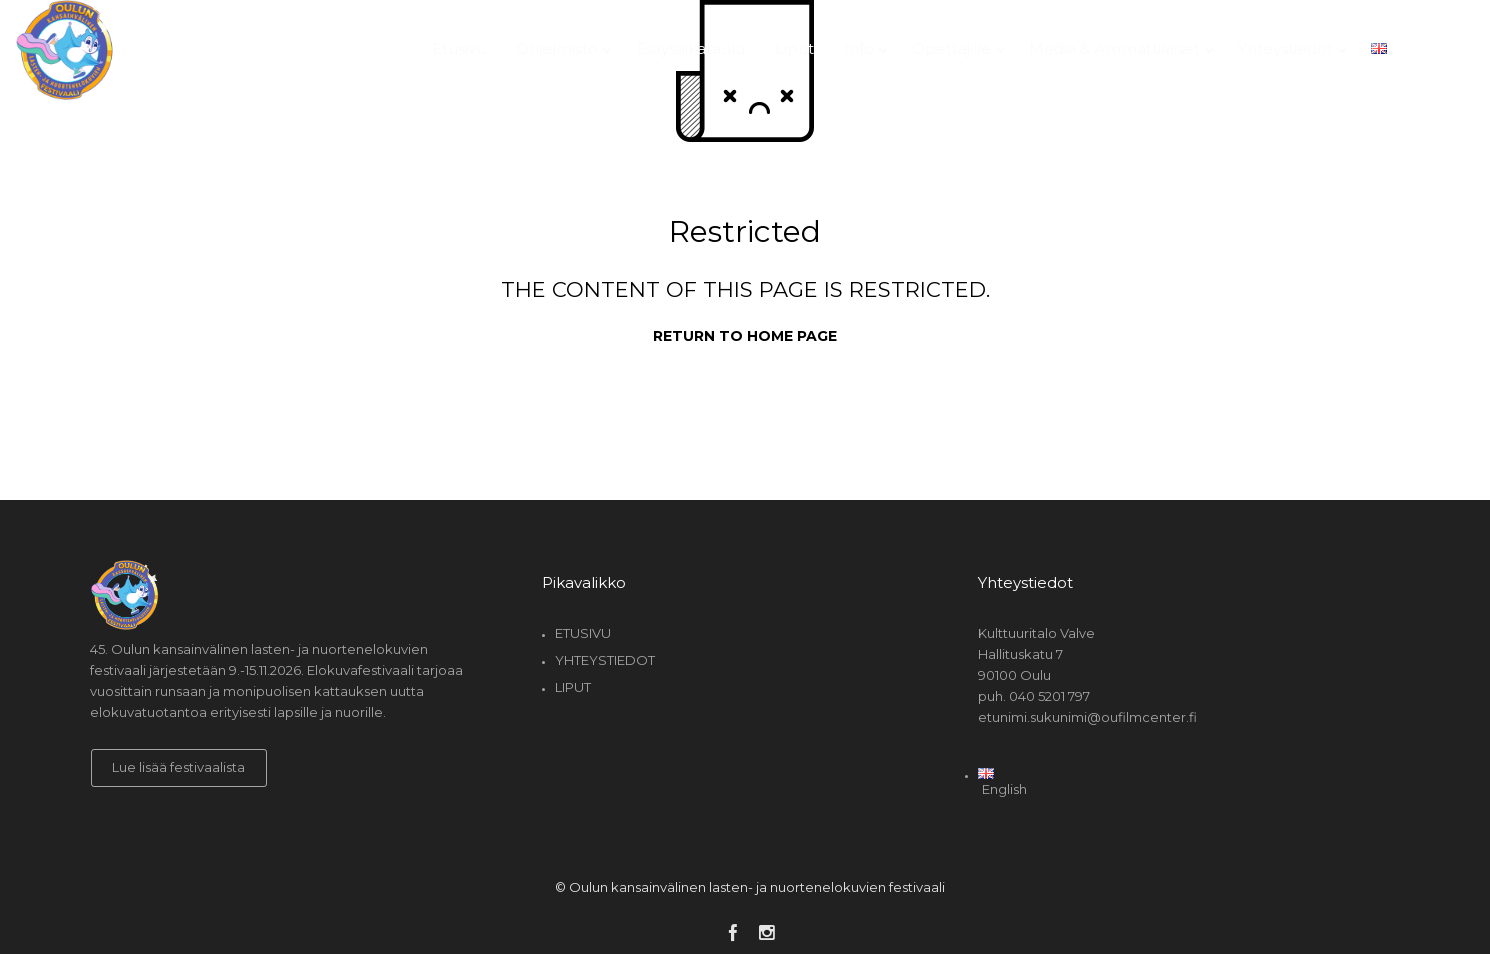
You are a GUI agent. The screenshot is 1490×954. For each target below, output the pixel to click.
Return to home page (745, 336)
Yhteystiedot (605, 660)
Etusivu (583, 633)
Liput (573, 687)
